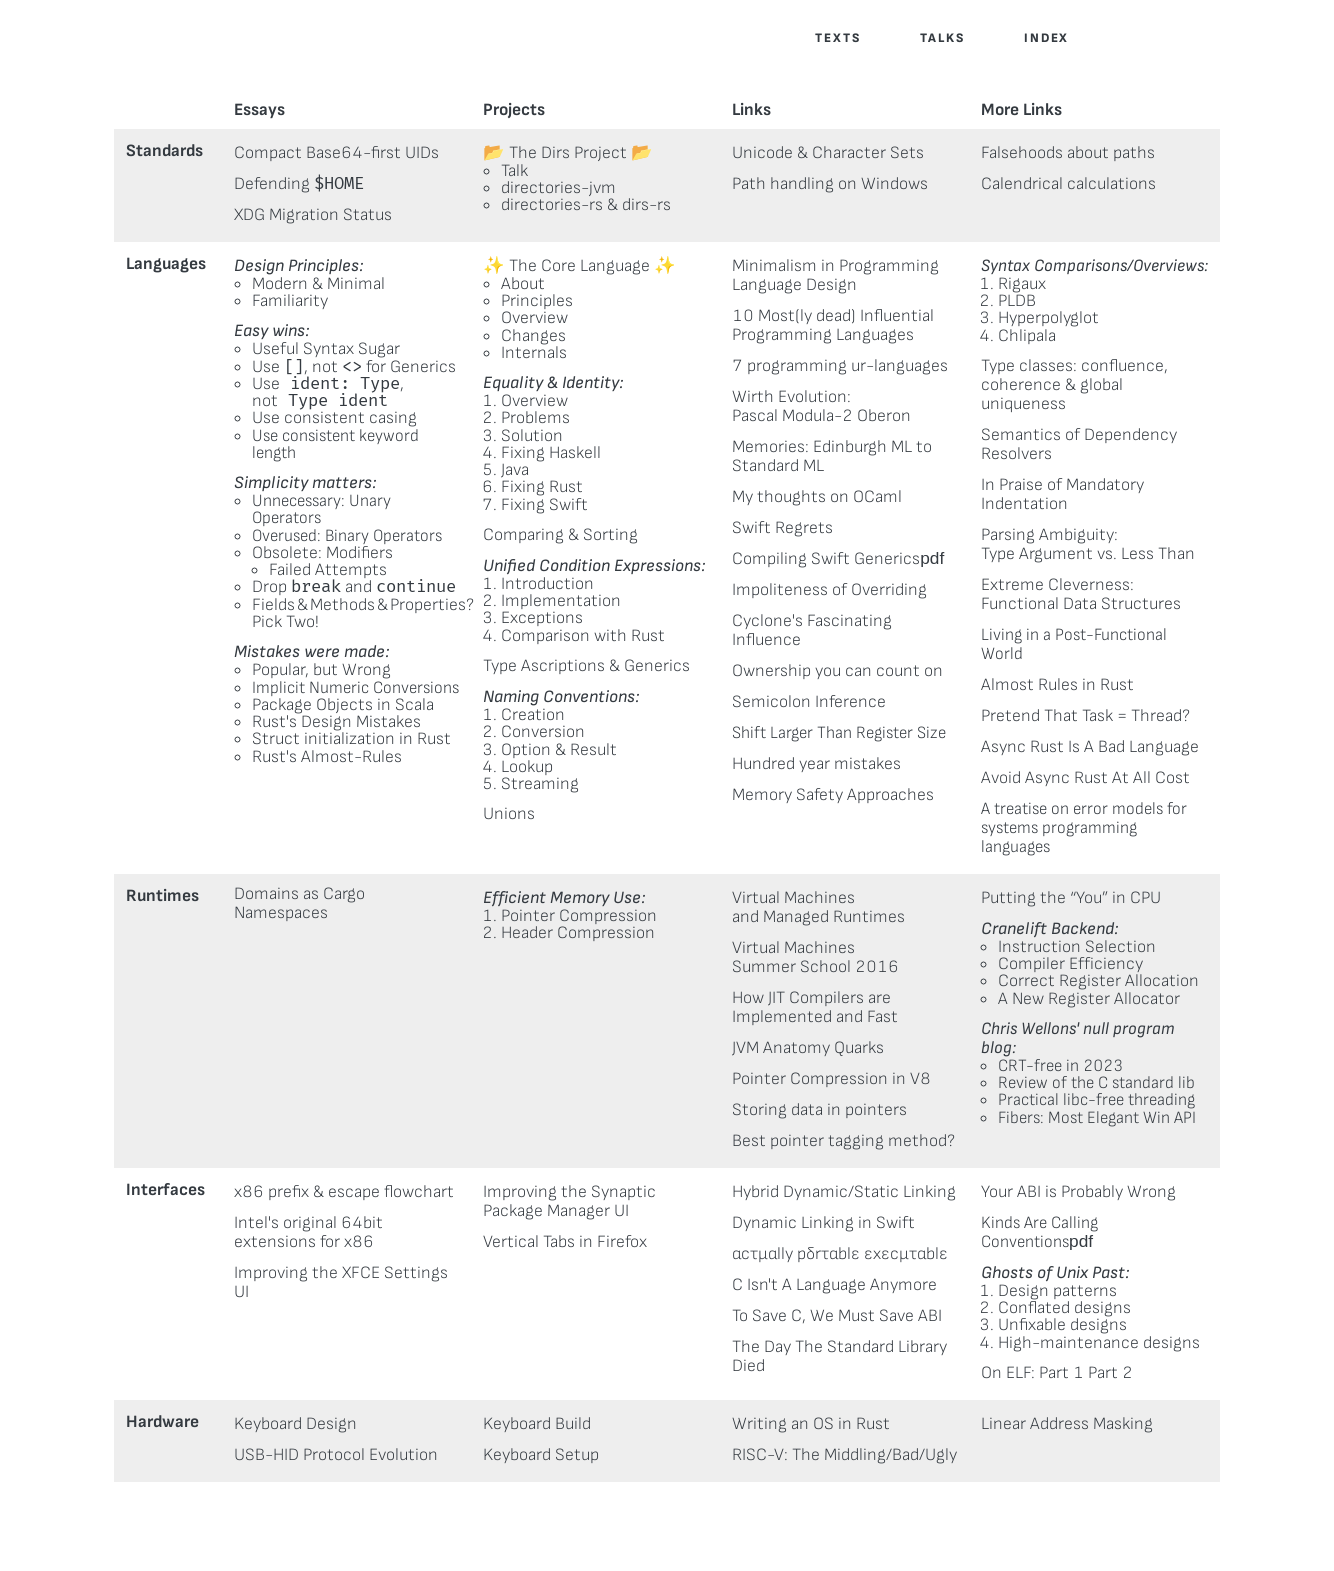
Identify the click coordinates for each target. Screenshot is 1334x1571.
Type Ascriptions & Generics (586, 665)
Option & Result (559, 749)
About (523, 283)
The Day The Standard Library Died (839, 1356)
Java (515, 469)
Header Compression (578, 932)
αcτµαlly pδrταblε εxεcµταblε (840, 1253)
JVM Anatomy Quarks (808, 1047)
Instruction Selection (1077, 946)
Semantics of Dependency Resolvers (1079, 444)
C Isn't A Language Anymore (834, 1284)
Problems (535, 417)
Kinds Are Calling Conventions (1039, 1232)
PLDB (1017, 300)
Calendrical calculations (1068, 183)
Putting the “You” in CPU (1071, 897)
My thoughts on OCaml (817, 496)
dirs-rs (646, 204)
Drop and (354, 586)
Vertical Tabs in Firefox (565, 1241)
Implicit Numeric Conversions (355, 687)
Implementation (561, 600)
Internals (534, 352)
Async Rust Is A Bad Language (1090, 746)
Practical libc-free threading (1096, 1099)
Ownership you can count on (837, 670)
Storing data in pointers (819, 1109)
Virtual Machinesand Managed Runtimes (818, 907)
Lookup (527, 766)
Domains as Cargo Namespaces (299, 903)
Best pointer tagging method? (843, 1140)
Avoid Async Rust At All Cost (1085, 777)
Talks (942, 38)
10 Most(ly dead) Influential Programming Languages (833, 325)
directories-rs (552, 204)
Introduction (547, 583)
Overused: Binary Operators (347, 535)
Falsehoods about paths (1068, 152)
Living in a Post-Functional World (1074, 644)
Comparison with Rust (583, 635)
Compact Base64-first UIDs (336, 152)
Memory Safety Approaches (833, 794)
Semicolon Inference (809, 701)
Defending (299, 183)
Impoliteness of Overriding (829, 589)
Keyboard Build (537, 1423)
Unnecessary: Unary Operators (321, 509)
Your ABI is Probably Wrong (1078, 1191)
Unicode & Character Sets (828, 152)
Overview (534, 317)
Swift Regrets (782, 527)
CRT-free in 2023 (1060, 1065)
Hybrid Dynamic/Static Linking (844, 1191)
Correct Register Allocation (1098, 980)
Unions (509, 813)
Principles (537, 300)
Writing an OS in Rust (811, 1423)
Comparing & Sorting (560, 534)
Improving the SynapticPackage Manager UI (569, 1201)
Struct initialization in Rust (351, 738)
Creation (533, 714)
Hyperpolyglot (1048, 317)
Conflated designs (1064, 1307)
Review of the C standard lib (1096, 1082)
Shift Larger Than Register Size (839, 732)
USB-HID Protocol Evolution (336, 1454)
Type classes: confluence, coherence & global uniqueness (1074, 384)
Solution (532, 435)
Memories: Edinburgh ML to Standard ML (832, 456)
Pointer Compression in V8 (831, 1078)
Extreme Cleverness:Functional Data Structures (1081, 594)
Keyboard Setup (541, 1454)
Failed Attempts (328, 569)
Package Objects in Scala (343, 704)
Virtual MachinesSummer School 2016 (815, 957)
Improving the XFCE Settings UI (341, 1282)
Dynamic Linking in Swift (823, 1222)
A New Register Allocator (1089, 998)
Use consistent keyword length (335, 444)
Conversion (543, 731)
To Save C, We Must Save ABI (837, 1315)
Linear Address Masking (1067, 1423)
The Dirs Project (568, 152)
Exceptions (542, 617)
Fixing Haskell (551, 452)
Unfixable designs (1062, 1324)
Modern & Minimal (318, 283)
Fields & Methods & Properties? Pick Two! (363, 613)
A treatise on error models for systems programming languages (1084, 827)
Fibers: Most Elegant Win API (1097, 1117)
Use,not (328, 392)
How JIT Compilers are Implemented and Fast (815, 1007)
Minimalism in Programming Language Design (835, 275)
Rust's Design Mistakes (336, 721)
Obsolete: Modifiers (322, 552)
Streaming (540, 783)
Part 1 (1061, 1372)
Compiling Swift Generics (826, 558)
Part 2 (1110, 1372)
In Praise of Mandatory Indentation (1062, 494)
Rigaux (1022, 283)
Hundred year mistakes (816, 763)
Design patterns (1057, 1290)
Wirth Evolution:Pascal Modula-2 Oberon (821, 406)
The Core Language (579, 265)
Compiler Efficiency (1070, 963)
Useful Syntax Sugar (326, 348)
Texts (838, 38)
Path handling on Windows (830, 183)
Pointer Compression (579, 915)
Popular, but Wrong (321, 669)
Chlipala (1027, 335)
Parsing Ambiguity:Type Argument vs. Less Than (1088, 544)
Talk (514, 170)
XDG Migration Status (313, 214)
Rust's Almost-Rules (327, 756)
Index (1047, 38)
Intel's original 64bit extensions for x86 (308, 1232)
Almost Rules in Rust (1057, 684)
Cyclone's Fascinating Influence (812, 630)
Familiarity (290, 300)
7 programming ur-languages (840, 365)
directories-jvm (558, 187)
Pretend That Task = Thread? (1085, 715)
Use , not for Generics (354, 366)
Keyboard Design (295, 1423)
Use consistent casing (334, 417)
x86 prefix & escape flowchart (344, 1191)
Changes (533, 335)
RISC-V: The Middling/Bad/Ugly (844, 1454)
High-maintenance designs (1099, 1342)
